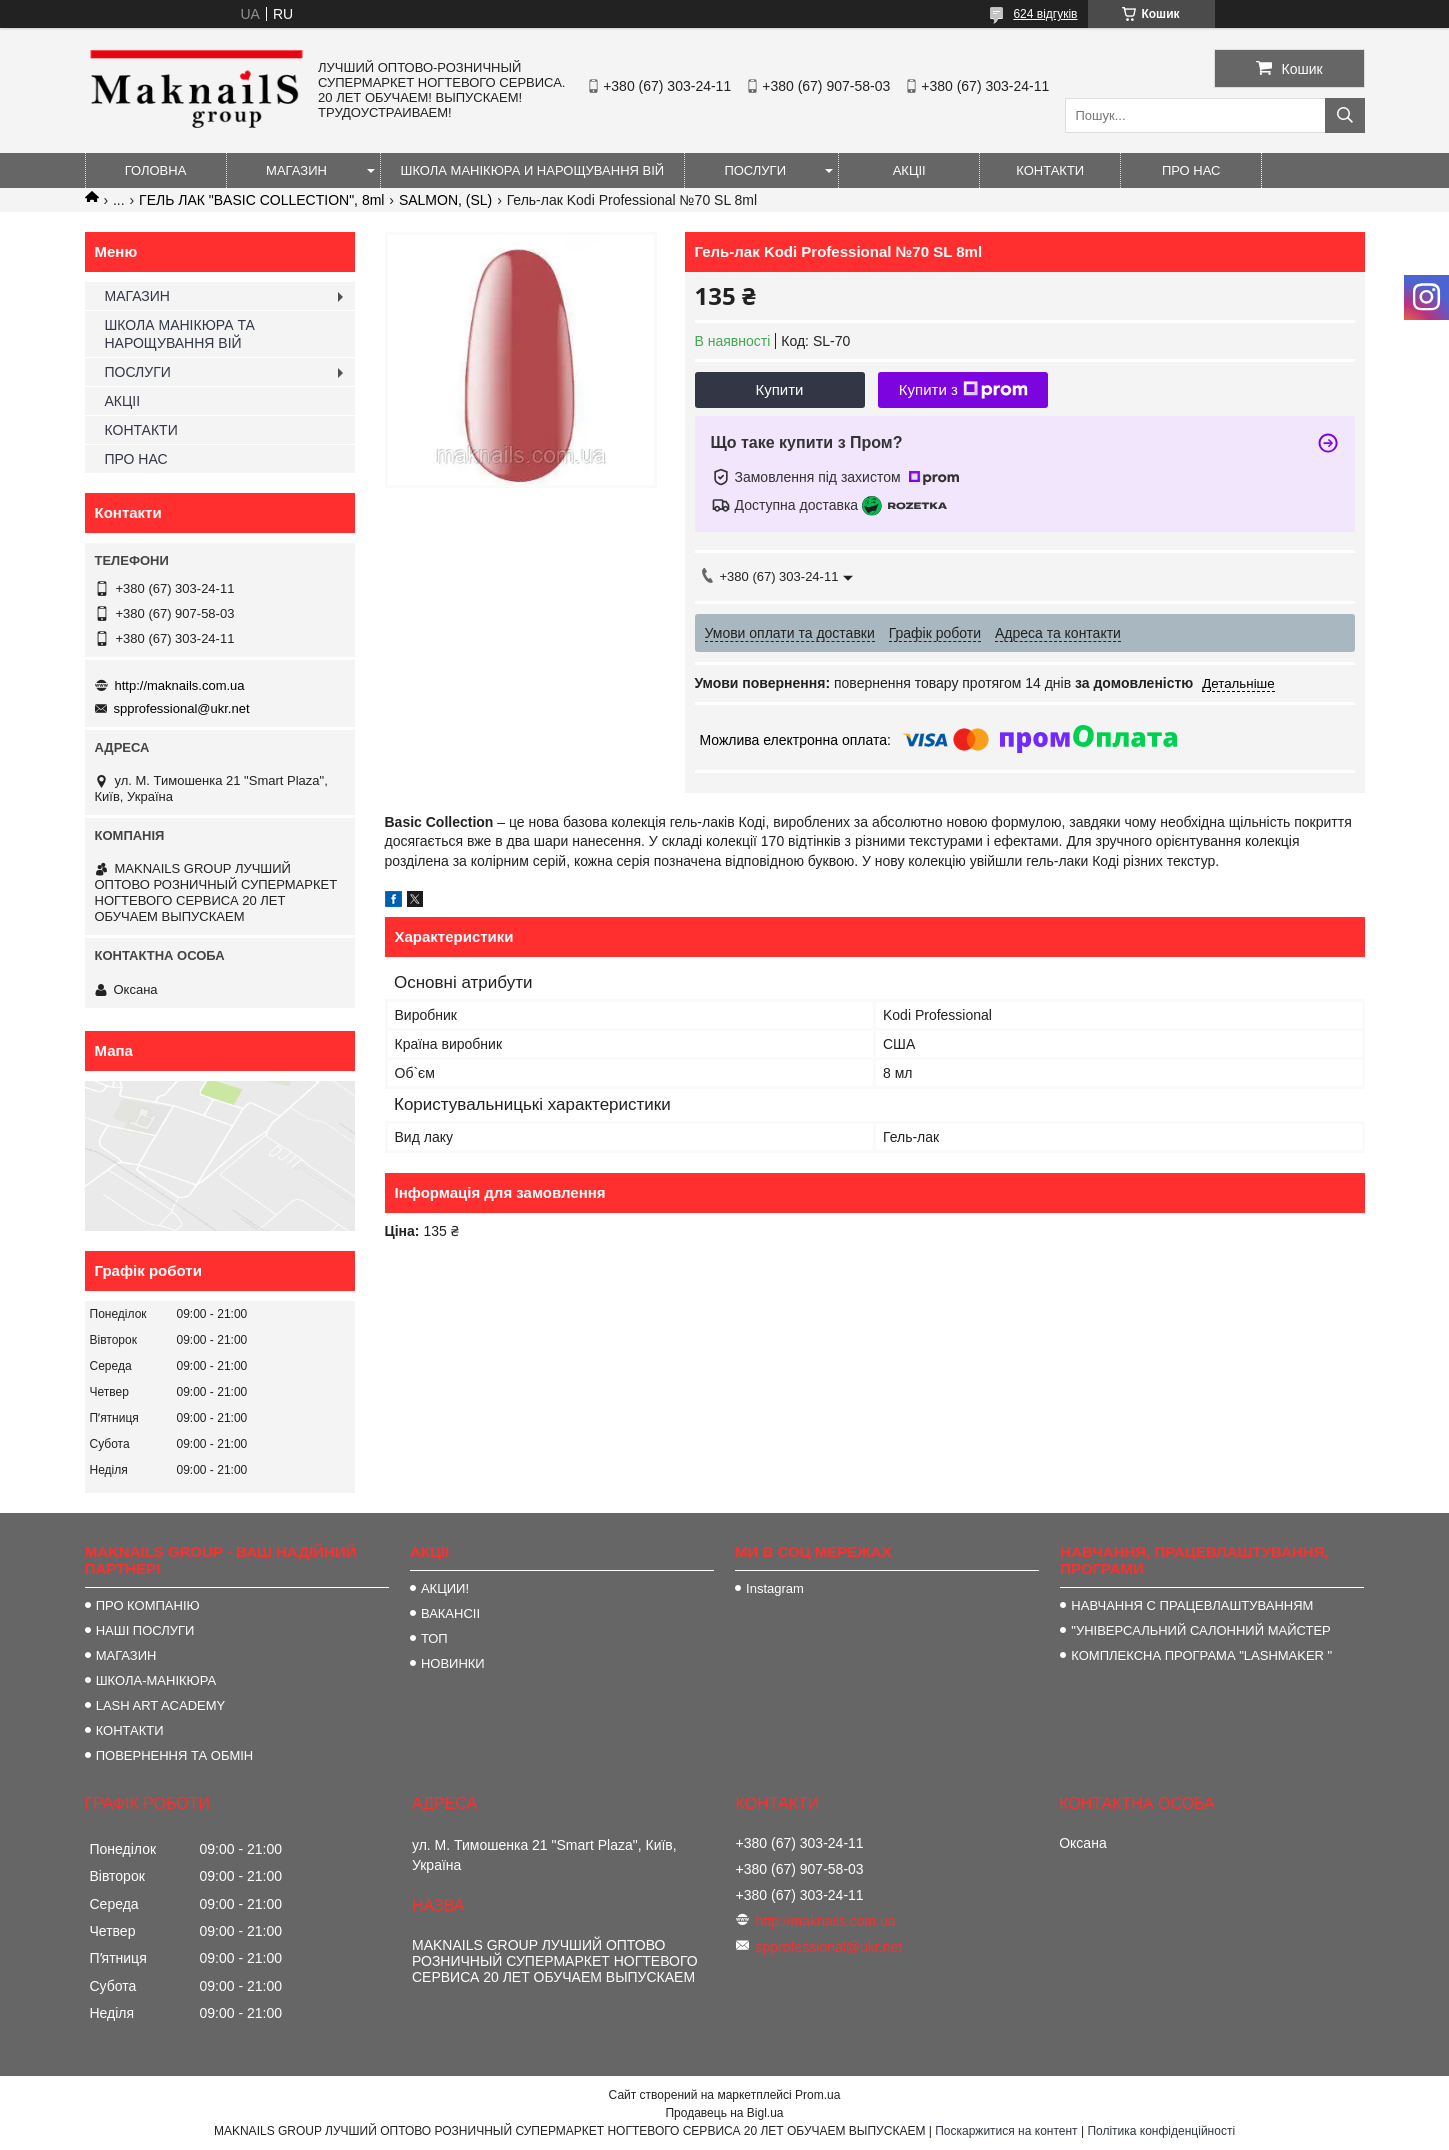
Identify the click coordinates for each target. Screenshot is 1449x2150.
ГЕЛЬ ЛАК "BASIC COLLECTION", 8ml (261, 200)
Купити (780, 389)
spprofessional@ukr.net (182, 708)
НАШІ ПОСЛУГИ (145, 1630)
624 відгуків (1045, 14)
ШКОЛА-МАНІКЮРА (156, 1680)
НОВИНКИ (453, 1663)
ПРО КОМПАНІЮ (148, 1605)
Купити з (963, 390)
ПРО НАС (1191, 170)
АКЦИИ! (445, 1588)
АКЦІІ (909, 170)
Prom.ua (817, 2095)
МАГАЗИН (296, 170)
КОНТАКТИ (1050, 170)
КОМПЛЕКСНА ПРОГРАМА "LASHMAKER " (1201, 1655)
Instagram (775, 1588)
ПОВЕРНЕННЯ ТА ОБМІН (175, 1755)
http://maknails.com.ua (180, 685)
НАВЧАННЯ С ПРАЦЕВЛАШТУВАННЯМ (1192, 1605)
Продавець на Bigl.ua (724, 2113)
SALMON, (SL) (445, 200)
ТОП (434, 1638)
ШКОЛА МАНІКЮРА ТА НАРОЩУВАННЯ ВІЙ (180, 334)
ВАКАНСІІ (450, 1613)
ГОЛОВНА (156, 170)
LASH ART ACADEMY (161, 1705)
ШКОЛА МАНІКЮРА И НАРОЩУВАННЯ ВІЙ (533, 170)
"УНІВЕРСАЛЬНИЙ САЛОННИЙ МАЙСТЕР (1200, 1630)
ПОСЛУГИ (755, 170)
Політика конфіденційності (1161, 2131)
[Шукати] (1345, 115)
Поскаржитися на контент (1006, 2131)
